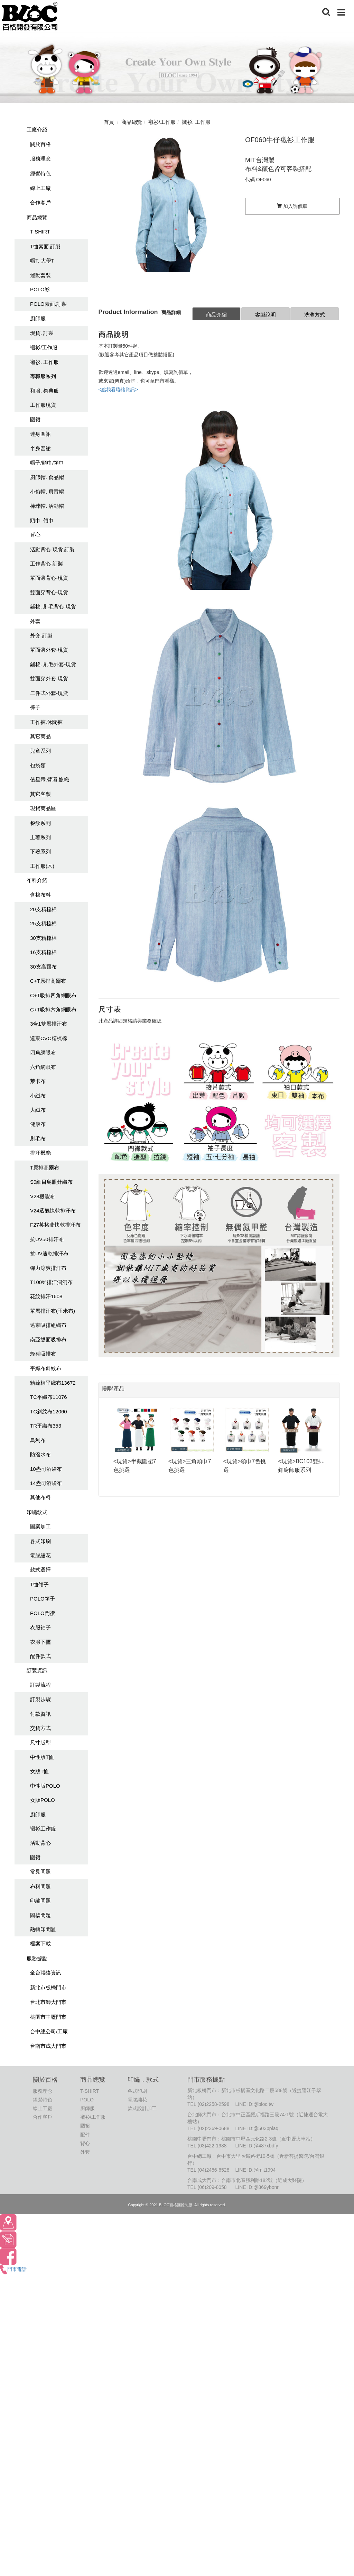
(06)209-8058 (212, 2187)
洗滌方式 (314, 315)
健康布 (38, 1124)
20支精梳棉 (43, 909)
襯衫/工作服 (43, 347)
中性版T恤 (42, 1757)
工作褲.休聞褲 (46, 722)
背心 (35, 535)
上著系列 (40, 837)
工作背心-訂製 (46, 564)
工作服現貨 (43, 405)
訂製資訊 (37, 1670)
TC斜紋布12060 (48, 1411)
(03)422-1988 (212, 2145)
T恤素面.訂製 (45, 246)
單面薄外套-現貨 (49, 650)
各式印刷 (40, 1541)
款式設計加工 (142, 2108)
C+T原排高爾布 (48, 981)
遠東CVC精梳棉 (48, 1038)
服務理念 (40, 159)
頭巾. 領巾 (42, 520)
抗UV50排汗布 (47, 1239)
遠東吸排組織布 (48, 1325)
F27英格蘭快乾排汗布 (55, 1225)
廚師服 (38, 318)
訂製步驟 (40, 1699)
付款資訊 (40, 1714)
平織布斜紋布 (45, 1368)
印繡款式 (37, 1512)
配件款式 (40, 1656)
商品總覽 (37, 217)
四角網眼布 (43, 1052)
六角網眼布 (43, 1067)
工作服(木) (42, 866)
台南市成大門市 (48, 2046)
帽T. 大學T (42, 261)
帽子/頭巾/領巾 (47, 463)
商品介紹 (216, 315)
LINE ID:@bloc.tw (254, 2104)
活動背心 (40, 1843)
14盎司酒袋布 (46, 1483)
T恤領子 (39, 1584)
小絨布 (38, 1096)
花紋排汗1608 (46, 1296)
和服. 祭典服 (44, 391)
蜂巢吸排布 (43, 1354)
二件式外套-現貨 (49, 693)
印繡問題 (40, 1901)
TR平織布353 (45, 1426)
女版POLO (42, 1800)
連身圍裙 (40, 434)
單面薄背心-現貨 (49, 578)
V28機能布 (42, 1196)
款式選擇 (40, 1570)
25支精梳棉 (43, 923)
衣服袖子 (40, 1627)
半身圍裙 (40, 448)
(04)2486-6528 (214, 2170)
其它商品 (40, 736)
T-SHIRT (40, 232)
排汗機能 (40, 1153)
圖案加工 (40, 1526)
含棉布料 (40, 895)
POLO (87, 2099)
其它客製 (40, 794)
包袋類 (38, 765)
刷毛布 (38, 1139)
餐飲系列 (40, 823)
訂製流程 (40, 1685)
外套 (35, 621)
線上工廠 (40, 188)
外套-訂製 (41, 636)
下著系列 (40, 851)
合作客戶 (40, 202)
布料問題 (40, 1886)
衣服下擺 (40, 1642)
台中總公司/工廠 (49, 2031)
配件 (85, 2134)
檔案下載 (40, 1943)
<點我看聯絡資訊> (118, 389)
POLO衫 (40, 289)
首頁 (109, 122)
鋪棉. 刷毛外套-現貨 (53, 664)
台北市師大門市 (48, 2002)
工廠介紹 (37, 129)
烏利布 (38, 1440)
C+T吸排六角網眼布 (53, 1009)
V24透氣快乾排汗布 (53, 1210)
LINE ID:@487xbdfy (256, 2145)
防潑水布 (40, 1454)
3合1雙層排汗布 (48, 1024)
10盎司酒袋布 (46, 1469)
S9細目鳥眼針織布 (51, 1182)
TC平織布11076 (48, 1397)
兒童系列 (40, 751)
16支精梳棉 (43, 952)
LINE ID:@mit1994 (255, 2170)
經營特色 (40, 173)
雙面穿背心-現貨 (49, 592)
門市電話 (13, 2269)
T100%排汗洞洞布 (51, 1282)
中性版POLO (45, 1786)
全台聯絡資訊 (45, 1972)
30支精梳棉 (43, 938)
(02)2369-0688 (214, 2128)
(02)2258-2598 (214, 2104)
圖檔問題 (40, 1915)
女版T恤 (39, 1771)
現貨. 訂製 (42, 333)
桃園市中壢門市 (48, 2017)
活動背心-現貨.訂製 (52, 549)
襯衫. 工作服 (44, 362)
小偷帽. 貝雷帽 (47, 492)
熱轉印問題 (43, 1929)
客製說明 (265, 315)
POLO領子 (42, 1599)
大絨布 (38, 1110)
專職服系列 (43, 376)
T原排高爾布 (44, 1168)
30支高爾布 (43, 967)
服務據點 (37, 1958)
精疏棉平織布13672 (53, 1383)
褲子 (35, 707)
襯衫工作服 (43, 1829)
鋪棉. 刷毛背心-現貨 (53, 606)
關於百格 (40, 144)
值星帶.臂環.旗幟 (49, 779)
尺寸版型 (40, 1742)
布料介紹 (37, 880)
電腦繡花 (40, 1555)
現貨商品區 (43, 808)
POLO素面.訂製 (48, 304)
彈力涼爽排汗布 (48, 1268)
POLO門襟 (42, 1613)
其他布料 (40, 1497)
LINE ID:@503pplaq (256, 2128)
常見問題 (40, 1871)
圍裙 (35, 419)
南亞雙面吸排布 (48, 1339)
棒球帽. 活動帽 (47, 506)
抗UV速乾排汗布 (49, 1253)
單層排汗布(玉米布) (52, 1311)
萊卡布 (38, 1081)
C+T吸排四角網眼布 (53, 995)
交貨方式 (40, 1728)
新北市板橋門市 (48, 1987)
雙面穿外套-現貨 (49, 678)
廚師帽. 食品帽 (47, 477)
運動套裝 (40, 275)
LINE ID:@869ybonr (257, 2187)
